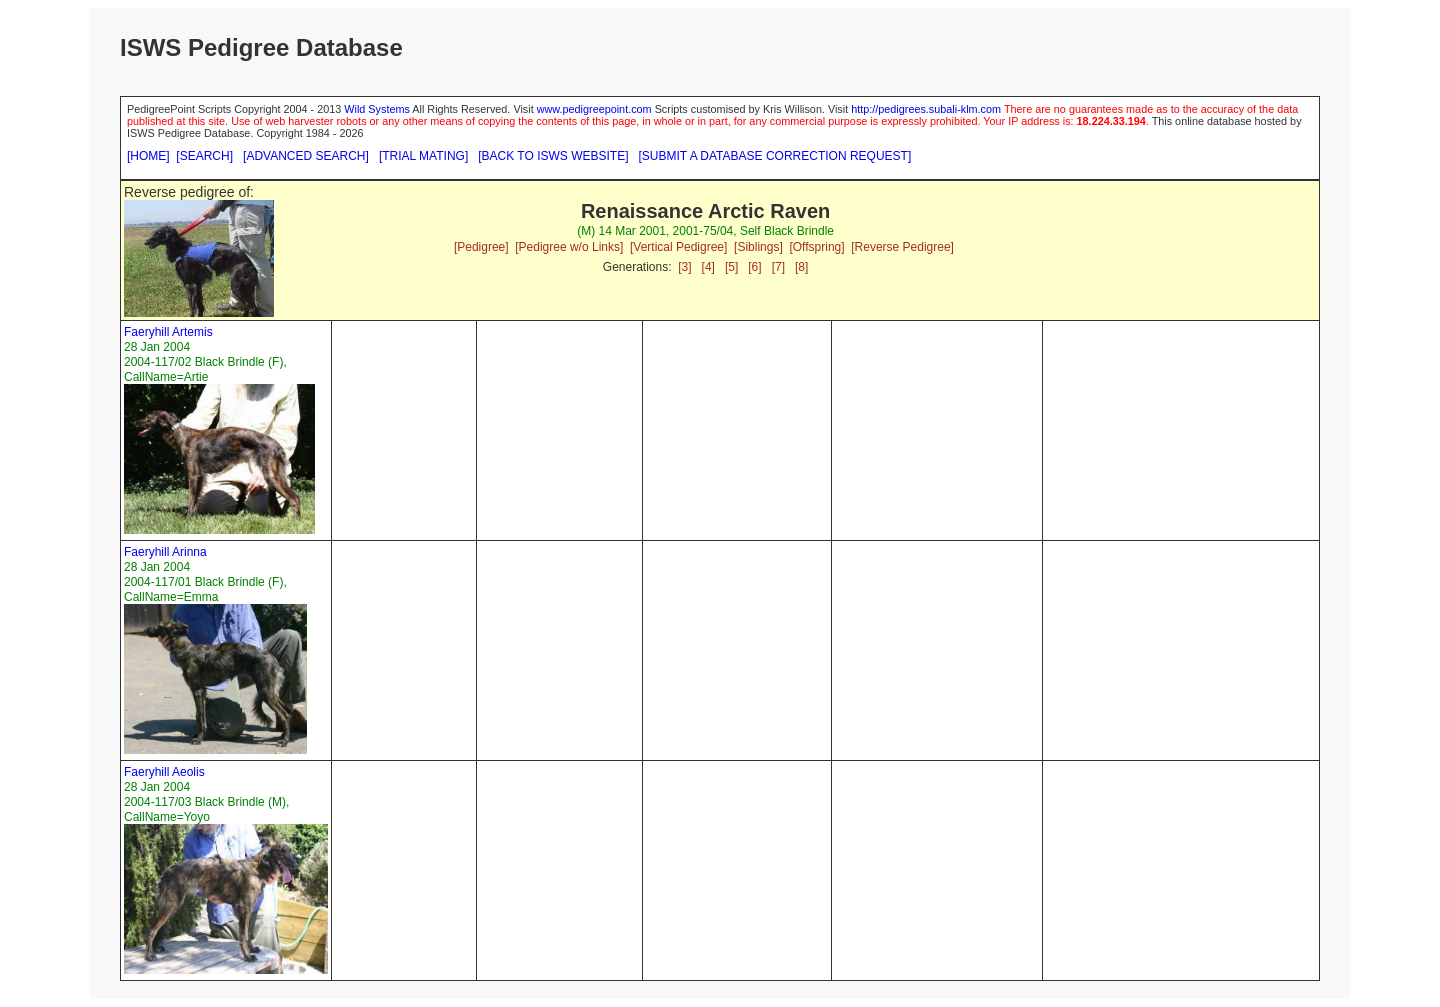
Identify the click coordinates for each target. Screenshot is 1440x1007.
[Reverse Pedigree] (902, 247)
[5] (731, 267)
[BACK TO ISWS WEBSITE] (553, 156)
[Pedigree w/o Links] (569, 247)
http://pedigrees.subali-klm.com (926, 109)
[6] (754, 267)
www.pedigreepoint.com (594, 109)
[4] (708, 267)
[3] (684, 267)
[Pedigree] (481, 247)
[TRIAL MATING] (423, 156)
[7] (778, 267)
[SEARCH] (204, 156)
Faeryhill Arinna (165, 552)
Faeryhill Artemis (168, 332)
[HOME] (148, 156)
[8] (801, 267)
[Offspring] (816, 247)
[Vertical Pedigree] (678, 247)
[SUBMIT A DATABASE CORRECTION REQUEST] (775, 156)
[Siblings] (758, 247)
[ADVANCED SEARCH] (306, 156)
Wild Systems (377, 109)
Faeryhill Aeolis (164, 772)
